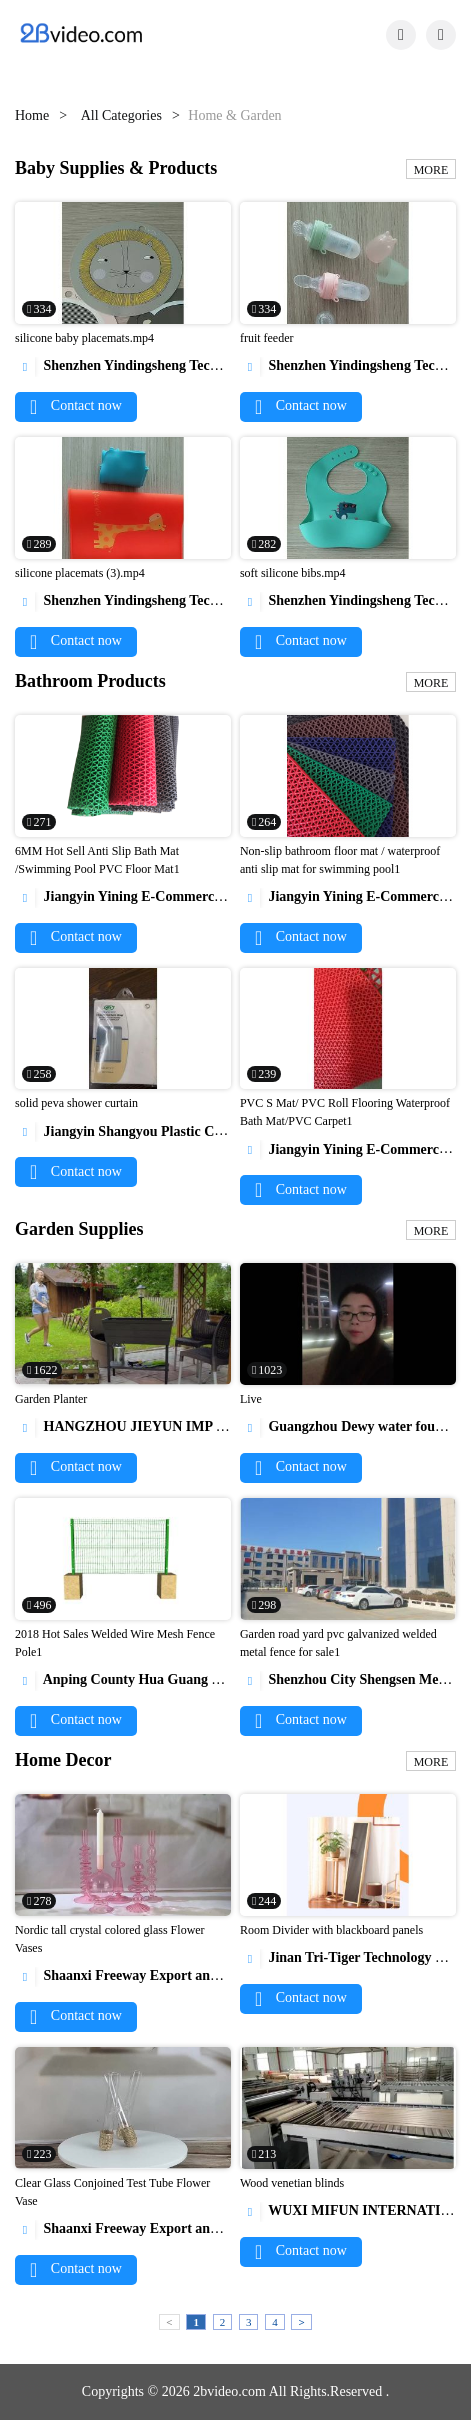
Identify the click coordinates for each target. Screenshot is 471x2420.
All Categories (121, 115)
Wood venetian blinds (292, 2183)
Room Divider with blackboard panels (331, 1930)
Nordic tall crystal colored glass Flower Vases (110, 1939)
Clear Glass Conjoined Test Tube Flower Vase (112, 2192)
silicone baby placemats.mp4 (84, 338)
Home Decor (63, 1760)
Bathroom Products (90, 681)
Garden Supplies (79, 1229)
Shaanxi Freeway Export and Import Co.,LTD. (169, 1975)
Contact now (76, 405)
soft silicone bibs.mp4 (293, 573)
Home (32, 115)
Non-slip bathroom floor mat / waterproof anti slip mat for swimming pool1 (340, 860)
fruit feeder (267, 338)
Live (251, 1399)
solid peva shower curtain (76, 1103)
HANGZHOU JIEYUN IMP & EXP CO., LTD (168, 1426)
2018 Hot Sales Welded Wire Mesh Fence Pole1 (115, 1643)
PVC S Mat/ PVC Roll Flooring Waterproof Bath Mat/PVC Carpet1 (345, 1112)
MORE (431, 170)
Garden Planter (51, 1399)
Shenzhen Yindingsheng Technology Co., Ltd (162, 365)
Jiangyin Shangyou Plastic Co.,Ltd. (134, 1131)
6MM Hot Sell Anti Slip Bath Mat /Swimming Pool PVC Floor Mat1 (97, 860)
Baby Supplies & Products (116, 168)
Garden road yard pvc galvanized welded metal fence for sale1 (338, 1643)
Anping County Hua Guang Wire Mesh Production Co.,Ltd (206, 1679)
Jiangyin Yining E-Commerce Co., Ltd (144, 896)
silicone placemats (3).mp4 (80, 573)
